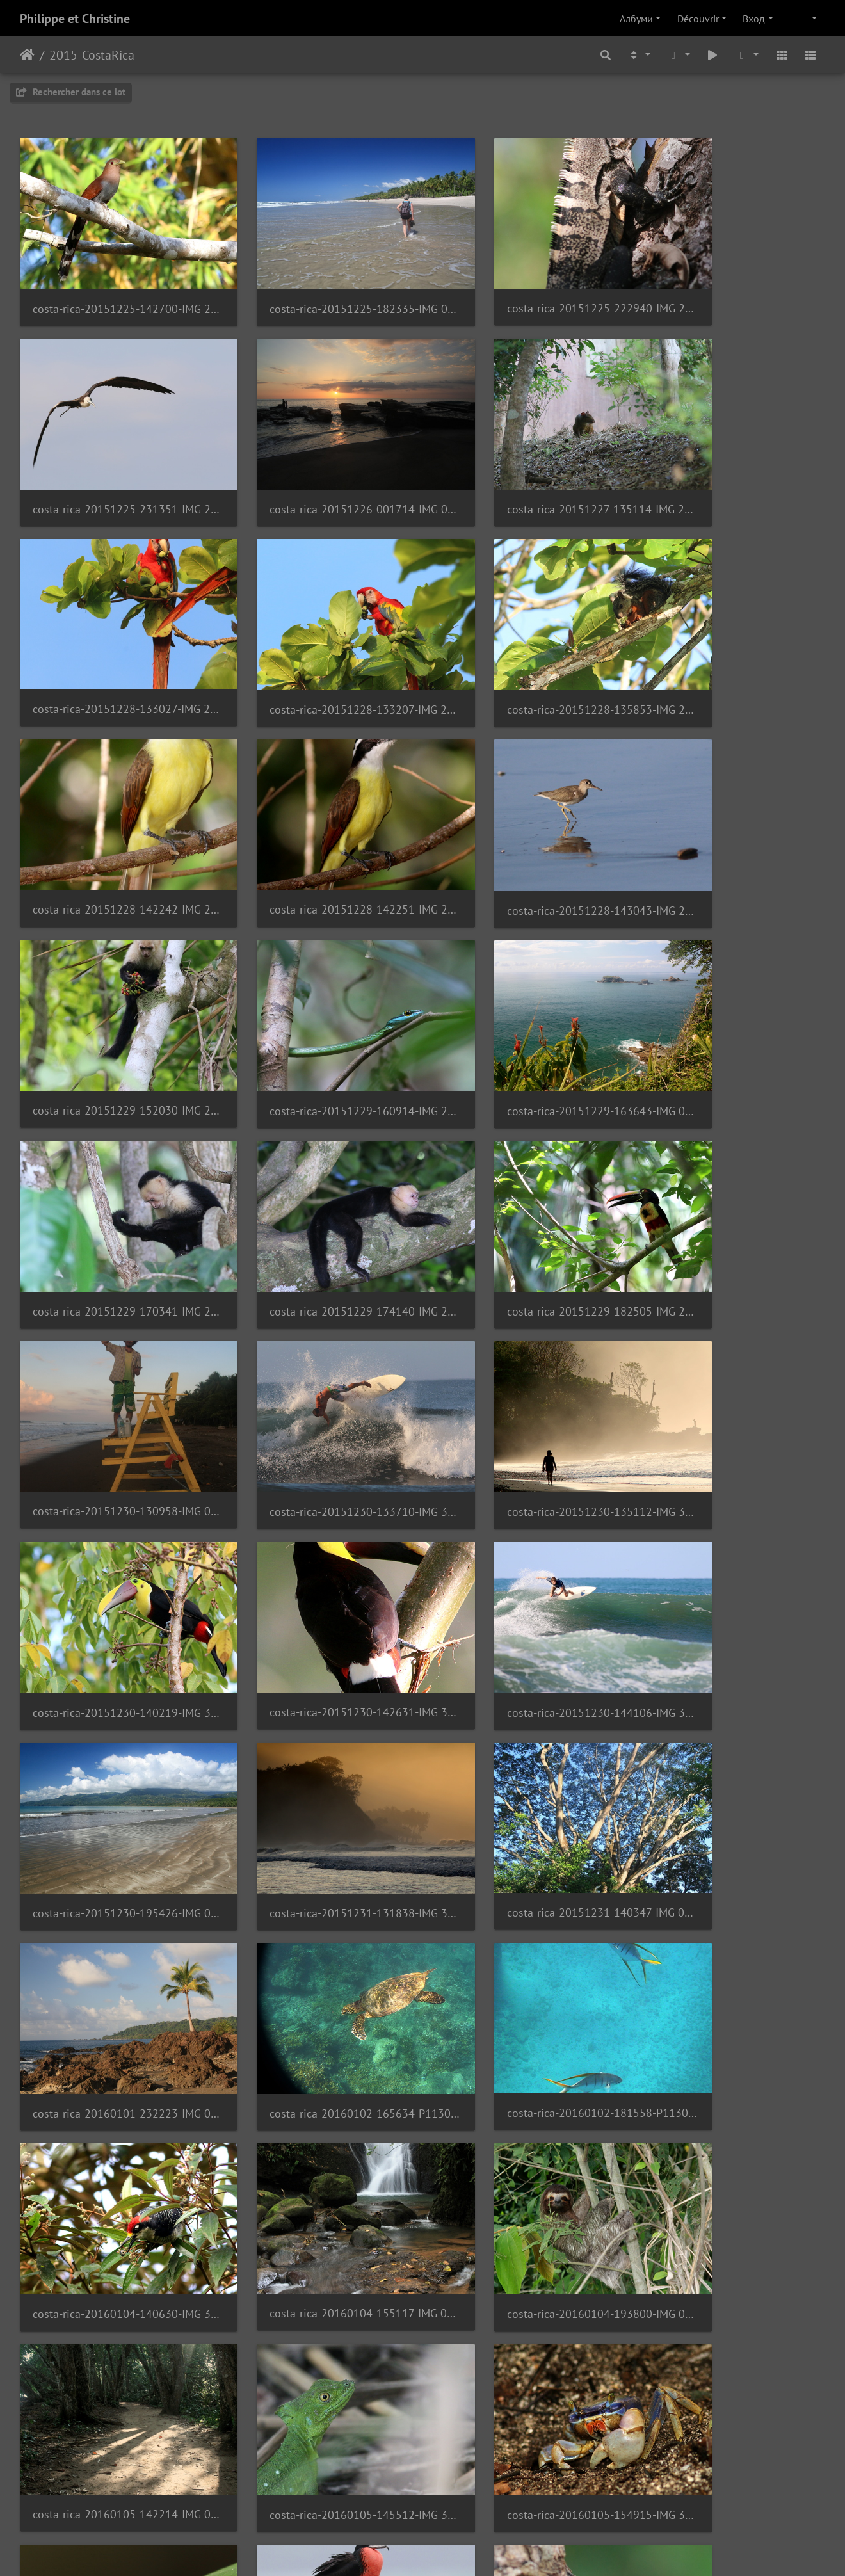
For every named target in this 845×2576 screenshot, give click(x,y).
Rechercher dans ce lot (70, 92)
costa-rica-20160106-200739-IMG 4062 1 (319, 2435)
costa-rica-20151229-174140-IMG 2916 (113, 1003)
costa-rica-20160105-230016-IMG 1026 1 (113, 2256)
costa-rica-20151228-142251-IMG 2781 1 (525, 644)
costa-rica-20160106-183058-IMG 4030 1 (113, 2435)
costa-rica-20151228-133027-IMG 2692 (525, 465)
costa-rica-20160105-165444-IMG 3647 (525, 1897)
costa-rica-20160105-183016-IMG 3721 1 (731, 2077)
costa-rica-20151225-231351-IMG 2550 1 (731, 287)
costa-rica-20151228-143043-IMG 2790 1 (731, 645)
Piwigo (460, 2549)
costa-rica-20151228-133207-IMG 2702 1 (731, 466)
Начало (27, 55)
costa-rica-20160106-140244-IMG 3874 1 (525, 2255)
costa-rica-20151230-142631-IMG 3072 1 (525, 1181)
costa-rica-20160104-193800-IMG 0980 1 (113, 1719)
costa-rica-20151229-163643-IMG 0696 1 (525, 824)
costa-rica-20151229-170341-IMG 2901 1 (731, 824)
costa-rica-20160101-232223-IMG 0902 (731, 1361)
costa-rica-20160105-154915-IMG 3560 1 (731, 1719)
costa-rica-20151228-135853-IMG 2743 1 (113, 645)
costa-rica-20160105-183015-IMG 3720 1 (525, 2076)
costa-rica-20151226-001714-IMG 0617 (113, 466)
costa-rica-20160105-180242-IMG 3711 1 (319, 2076)
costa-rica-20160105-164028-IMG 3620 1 (319, 1897)
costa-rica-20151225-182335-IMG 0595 (319, 287)
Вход (754, 18)
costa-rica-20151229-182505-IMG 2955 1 (319, 1003)
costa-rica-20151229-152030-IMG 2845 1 (113, 824)
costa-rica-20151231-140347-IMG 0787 (525, 1360)
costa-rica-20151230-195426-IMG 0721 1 (113, 1361)
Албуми (636, 18)
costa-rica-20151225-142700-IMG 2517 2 (113, 287)
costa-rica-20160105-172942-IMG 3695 (113, 2077)
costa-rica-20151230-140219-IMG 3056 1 (319, 1182)
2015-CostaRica (91, 55)
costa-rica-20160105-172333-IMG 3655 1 (731, 1898)
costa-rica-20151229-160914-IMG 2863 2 (319, 824)
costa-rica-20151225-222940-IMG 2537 (525, 286)
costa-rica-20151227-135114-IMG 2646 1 (319, 466)
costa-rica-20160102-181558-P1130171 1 (319, 1540)
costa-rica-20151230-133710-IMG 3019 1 (731, 1003)
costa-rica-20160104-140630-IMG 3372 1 (525, 1540)
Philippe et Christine (75, 18)
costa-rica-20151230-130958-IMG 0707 (525, 1003)
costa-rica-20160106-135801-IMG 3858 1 (319, 2256)
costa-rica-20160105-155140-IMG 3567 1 (113, 1898)
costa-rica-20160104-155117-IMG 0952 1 (731, 1540)
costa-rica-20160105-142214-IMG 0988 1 (319, 1718)
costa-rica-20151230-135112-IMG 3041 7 (113, 1182)
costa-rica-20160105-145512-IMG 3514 (525, 1719)
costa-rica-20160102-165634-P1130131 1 (113, 1540)
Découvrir (698, 18)
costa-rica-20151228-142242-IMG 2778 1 (319, 644)
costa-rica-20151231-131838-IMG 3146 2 (319, 1361)
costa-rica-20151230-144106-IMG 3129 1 (731, 1182)
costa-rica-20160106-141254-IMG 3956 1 (731, 2256)
